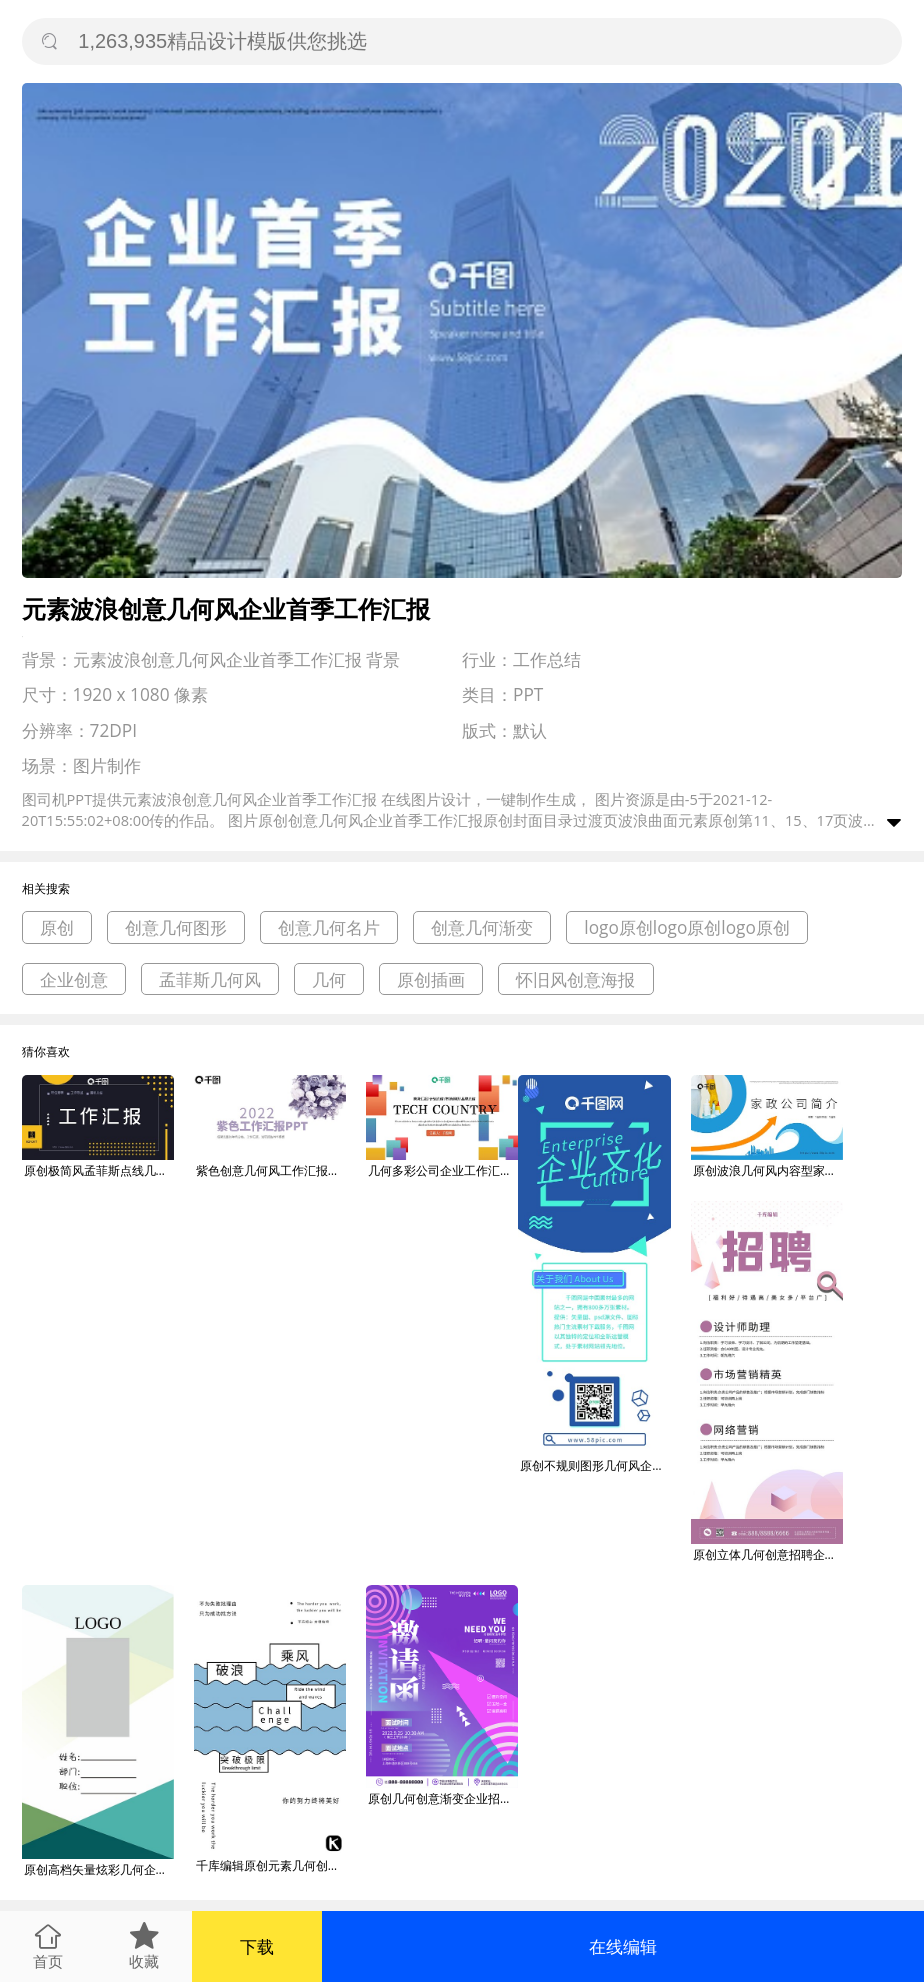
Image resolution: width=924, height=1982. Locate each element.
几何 (329, 979)
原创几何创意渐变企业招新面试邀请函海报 (443, 1798)
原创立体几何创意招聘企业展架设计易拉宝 (768, 1554)
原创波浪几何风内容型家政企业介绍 (768, 1170)
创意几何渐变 (482, 927)
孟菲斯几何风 (210, 979)
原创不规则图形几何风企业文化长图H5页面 (595, 1465)
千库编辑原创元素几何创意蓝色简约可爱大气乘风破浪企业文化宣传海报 (271, 1865)
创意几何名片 (329, 927)
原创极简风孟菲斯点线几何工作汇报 (99, 1170)
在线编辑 (623, 1946)
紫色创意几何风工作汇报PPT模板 (271, 1170)
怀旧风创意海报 (575, 979)
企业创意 (74, 979)
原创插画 (431, 979)
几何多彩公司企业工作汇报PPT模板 (443, 1170)
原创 (57, 927)
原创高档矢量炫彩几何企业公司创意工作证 (99, 1869)
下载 (257, 1946)
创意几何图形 (176, 927)
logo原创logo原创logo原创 (687, 927)
